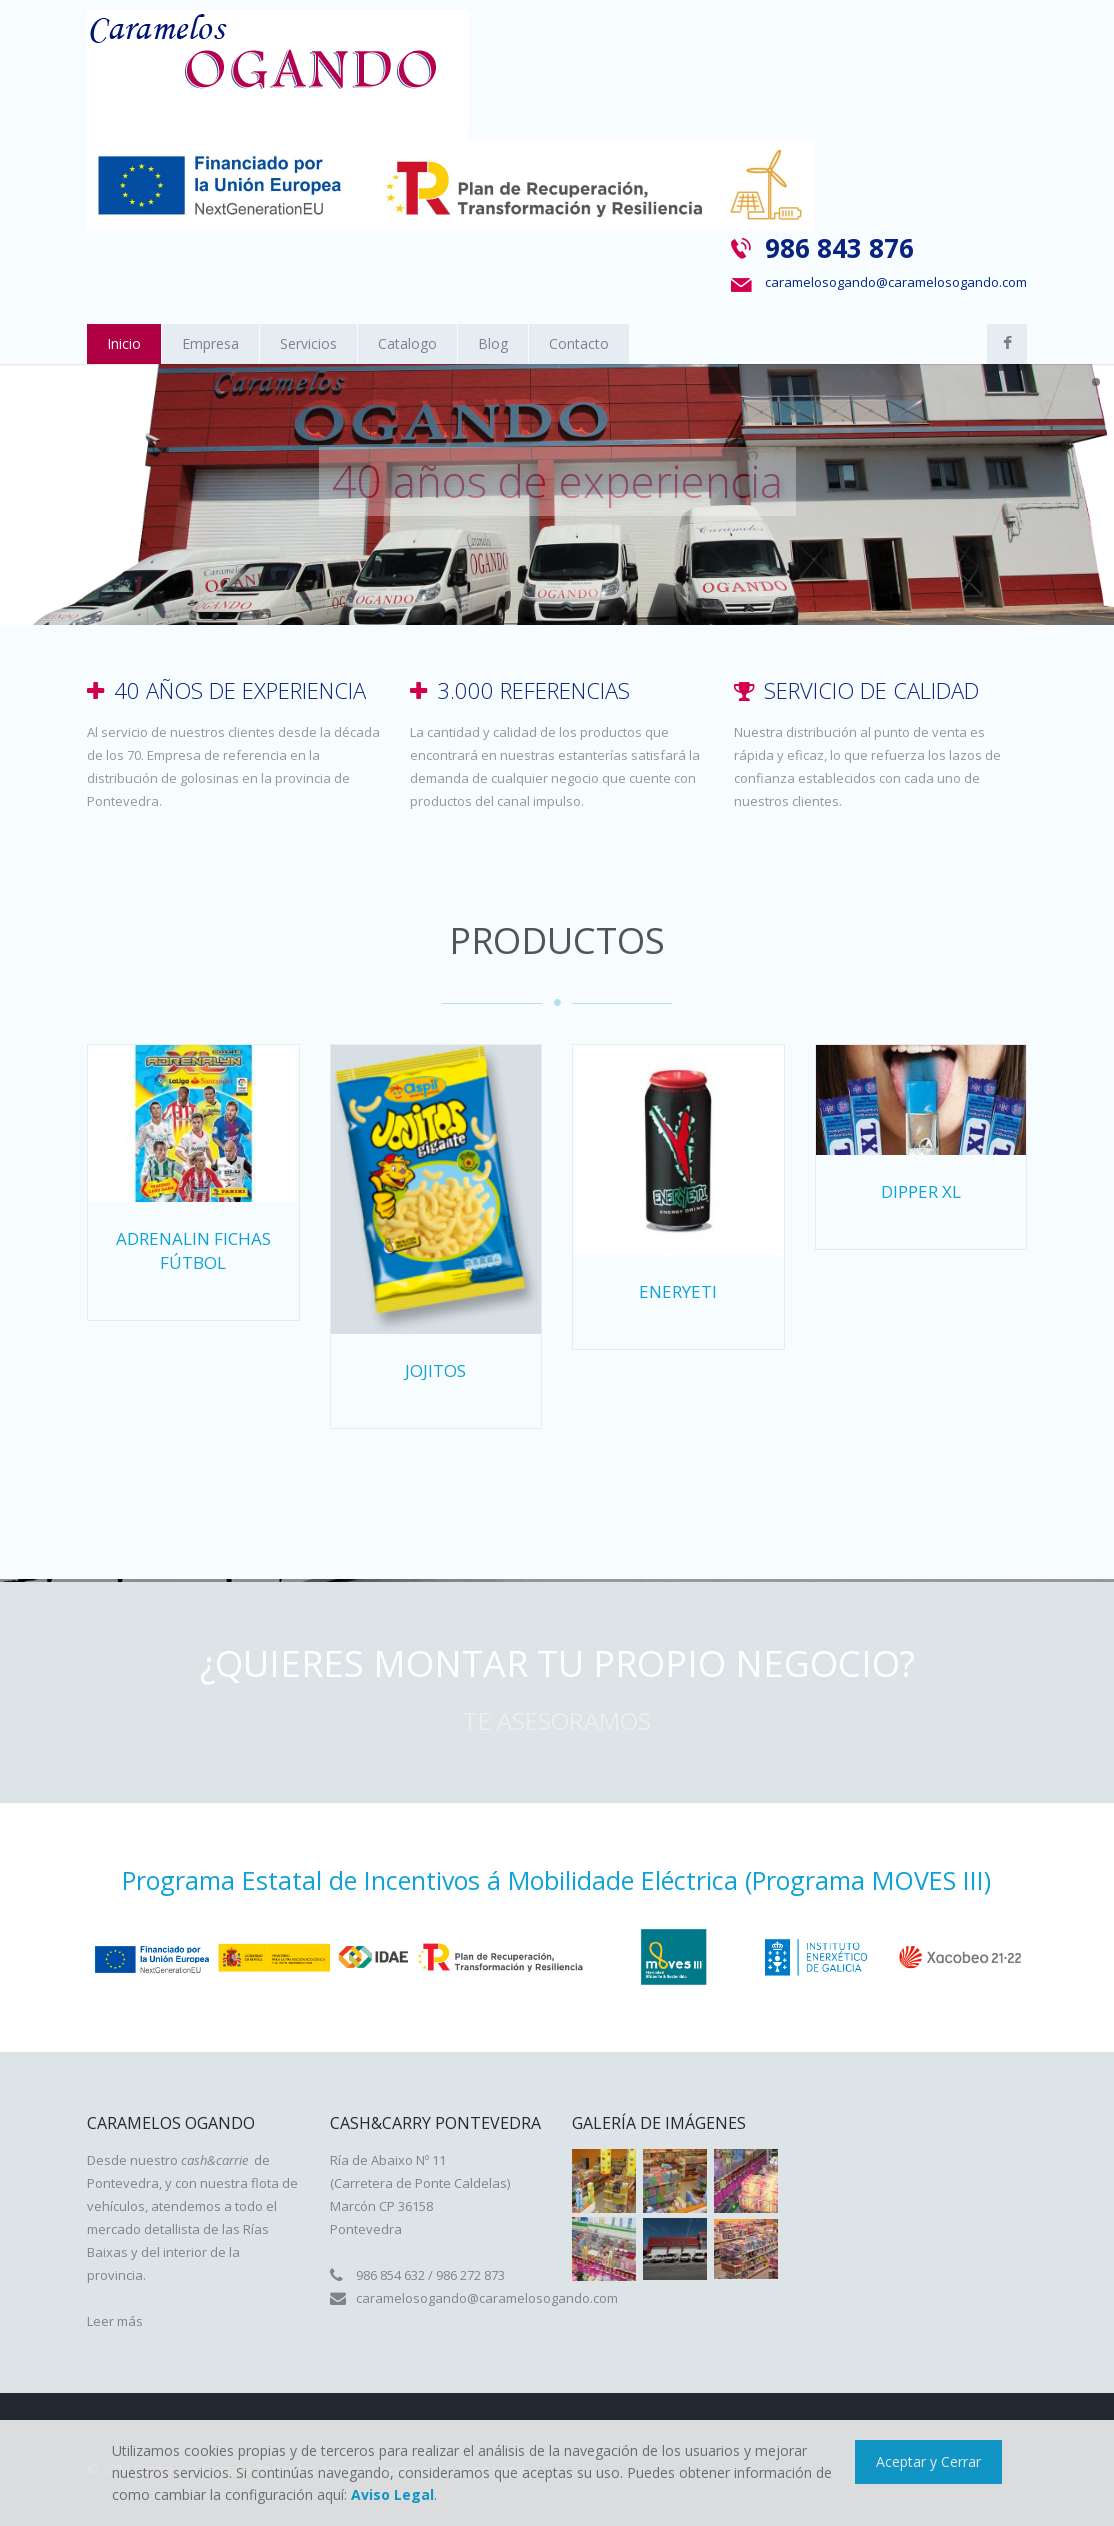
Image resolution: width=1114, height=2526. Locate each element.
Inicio (124, 343)
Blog (493, 343)
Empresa (210, 343)
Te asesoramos (557, 1720)
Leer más (115, 2321)
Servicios (308, 343)
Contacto (579, 343)
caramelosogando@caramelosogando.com (896, 282)
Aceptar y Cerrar (928, 2461)
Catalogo (407, 343)
